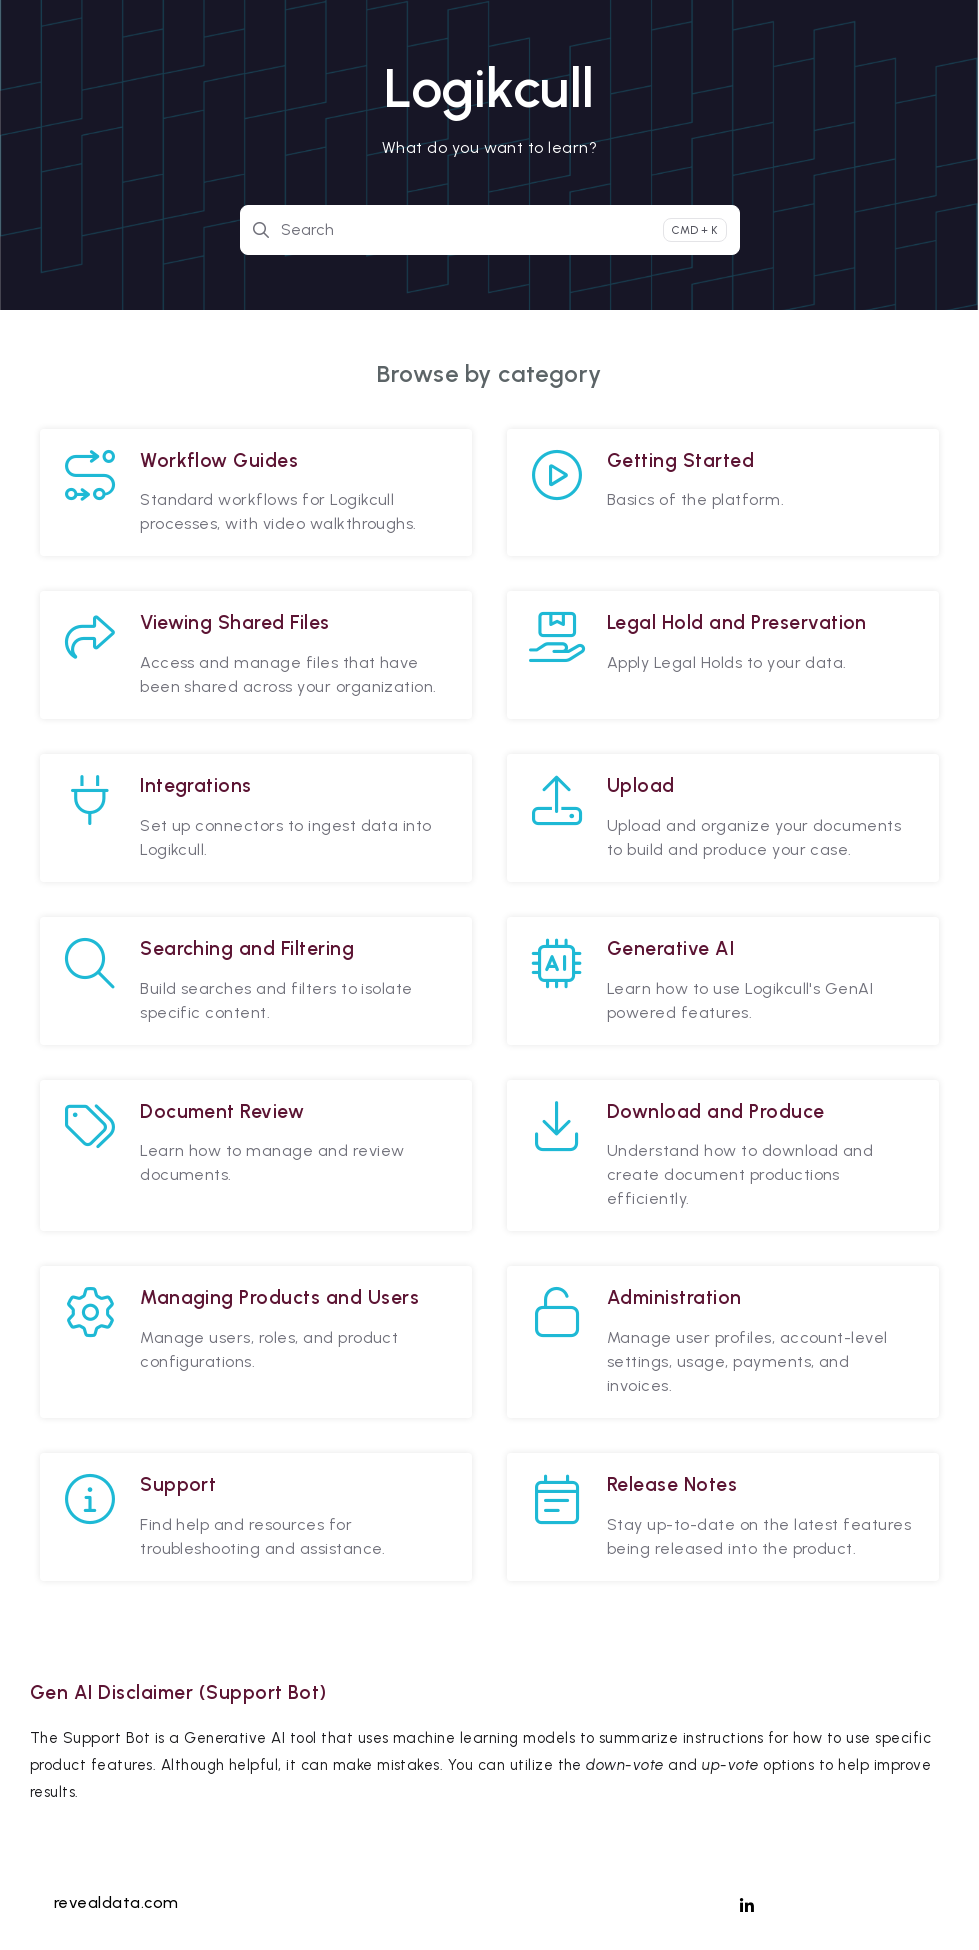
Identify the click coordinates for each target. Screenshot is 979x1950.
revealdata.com (116, 1902)
